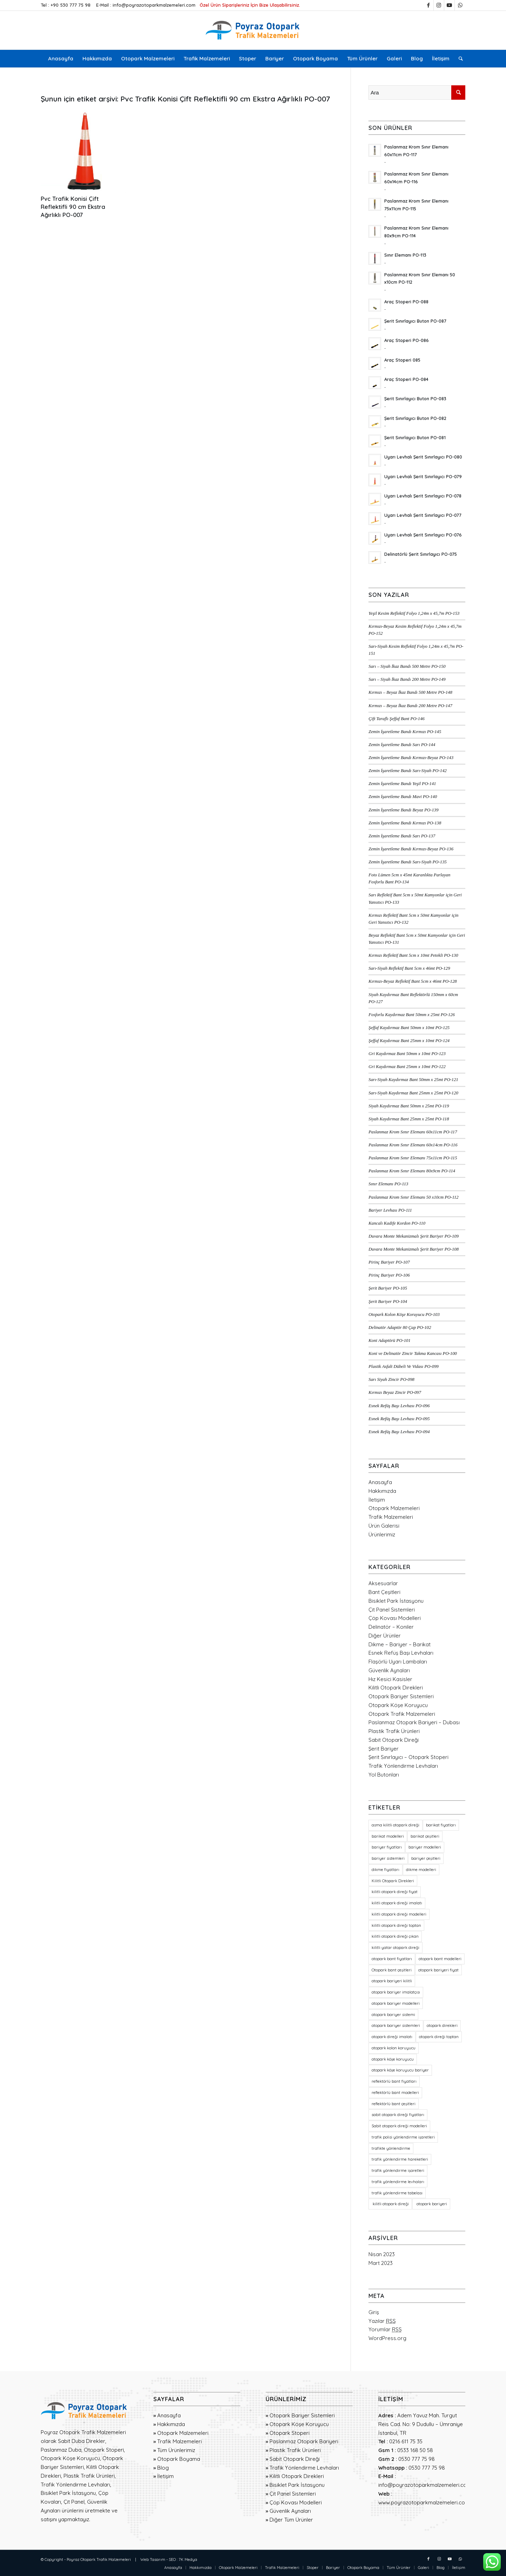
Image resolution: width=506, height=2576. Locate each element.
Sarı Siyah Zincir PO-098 (391, 1379)
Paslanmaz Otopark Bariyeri (303, 2441)
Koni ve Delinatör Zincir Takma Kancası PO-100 (412, 1353)
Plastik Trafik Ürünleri (394, 1731)
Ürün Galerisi (383, 1525)
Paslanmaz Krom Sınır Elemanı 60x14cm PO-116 (412, 1144)
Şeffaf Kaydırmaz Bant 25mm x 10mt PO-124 (409, 1040)
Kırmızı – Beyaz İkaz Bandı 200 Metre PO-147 (410, 705)
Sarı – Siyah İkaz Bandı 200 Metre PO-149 (406, 679)
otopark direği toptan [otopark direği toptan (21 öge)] (439, 2036)
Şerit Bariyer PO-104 (387, 1301)
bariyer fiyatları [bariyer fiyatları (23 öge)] (387, 1847)
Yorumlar (385, 2329)
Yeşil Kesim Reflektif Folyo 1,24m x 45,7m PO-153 (413, 613)
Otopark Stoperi (289, 2433)
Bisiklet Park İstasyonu (396, 1600)
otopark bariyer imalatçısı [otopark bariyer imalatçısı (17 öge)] (396, 1992)
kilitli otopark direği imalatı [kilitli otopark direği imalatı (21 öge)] (397, 1902)
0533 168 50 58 (415, 2450)
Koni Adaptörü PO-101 (389, 1340)
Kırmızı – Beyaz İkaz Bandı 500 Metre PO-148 (410, 692)
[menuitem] (61, 58)
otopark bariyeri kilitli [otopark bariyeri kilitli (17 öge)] (392, 1980)
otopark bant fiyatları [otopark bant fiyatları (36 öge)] (392, 1958)
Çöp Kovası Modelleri (394, 1618)
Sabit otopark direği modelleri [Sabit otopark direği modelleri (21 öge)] (399, 2125)
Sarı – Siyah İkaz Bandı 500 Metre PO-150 (406, 666)
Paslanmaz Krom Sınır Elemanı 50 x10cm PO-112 (413, 1197)
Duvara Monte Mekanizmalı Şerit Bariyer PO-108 (413, 1249)
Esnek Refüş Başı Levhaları (400, 1652)
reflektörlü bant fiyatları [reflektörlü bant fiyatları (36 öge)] (394, 2081)
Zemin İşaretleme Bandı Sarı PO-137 (401, 836)
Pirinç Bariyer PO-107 (389, 1262)
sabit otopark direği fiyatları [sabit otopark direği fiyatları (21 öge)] (398, 2114)
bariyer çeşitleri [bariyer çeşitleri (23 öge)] (425, 1858)
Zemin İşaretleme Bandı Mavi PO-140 (402, 796)
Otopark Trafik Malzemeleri (401, 1714)
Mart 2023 (380, 2263)
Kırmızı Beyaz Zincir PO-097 (394, 1392)
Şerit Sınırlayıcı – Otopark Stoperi (408, 1757)
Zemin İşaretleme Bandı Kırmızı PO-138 (404, 823)
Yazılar (382, 2321)
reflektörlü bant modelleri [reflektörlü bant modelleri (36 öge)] (395, 2092)
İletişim (376, 1499)
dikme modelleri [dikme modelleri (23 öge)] (421, 1869)
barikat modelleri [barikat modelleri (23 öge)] (388, 1836)
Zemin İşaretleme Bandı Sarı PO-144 (401, 744)
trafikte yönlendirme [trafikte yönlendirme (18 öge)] (391, 2148)
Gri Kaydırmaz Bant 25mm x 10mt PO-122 (407, 1066)
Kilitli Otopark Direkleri (395, 1687)
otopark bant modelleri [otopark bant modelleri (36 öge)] (440, 1958)
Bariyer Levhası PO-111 (390, 1210)
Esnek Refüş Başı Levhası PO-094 (399, 1431)
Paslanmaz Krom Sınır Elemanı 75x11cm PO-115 (412, 1157)
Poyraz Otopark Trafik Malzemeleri (99, 2559)
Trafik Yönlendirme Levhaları (403, 1766)
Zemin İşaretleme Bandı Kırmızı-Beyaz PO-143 (410, 757)
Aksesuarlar (383, 1583)
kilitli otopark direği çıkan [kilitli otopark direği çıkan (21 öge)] (395, 1936)
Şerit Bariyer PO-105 (387, 1288)
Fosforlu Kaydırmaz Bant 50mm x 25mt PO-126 (411, 1014)
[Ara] (458, 58)
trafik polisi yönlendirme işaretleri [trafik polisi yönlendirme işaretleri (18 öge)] (403, 2137)
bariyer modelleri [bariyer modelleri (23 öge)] (424, 1847)
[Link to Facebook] (428, 5)
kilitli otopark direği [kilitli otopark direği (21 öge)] (390, 2203)
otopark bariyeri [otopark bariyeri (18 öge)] (431, 2203)
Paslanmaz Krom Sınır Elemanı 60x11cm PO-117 (412, 1131)
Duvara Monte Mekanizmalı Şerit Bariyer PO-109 (413, 1236)
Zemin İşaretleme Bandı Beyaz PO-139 (403, 810)
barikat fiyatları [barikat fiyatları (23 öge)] (441, 1825)
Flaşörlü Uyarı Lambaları (397, 1661)
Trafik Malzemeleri (390, 1517)
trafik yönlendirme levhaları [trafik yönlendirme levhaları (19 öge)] (398, 2181)
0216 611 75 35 (405, 2441)
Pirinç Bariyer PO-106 (389, 1275)
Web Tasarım (152, 2559)
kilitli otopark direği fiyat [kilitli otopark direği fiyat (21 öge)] (395, 1891)
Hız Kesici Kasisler (390, 1679)
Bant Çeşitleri (384, 1592)
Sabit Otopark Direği (393, 1740)
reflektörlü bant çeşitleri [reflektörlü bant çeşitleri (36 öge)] (393, 2103)
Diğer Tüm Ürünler (291, 2519)
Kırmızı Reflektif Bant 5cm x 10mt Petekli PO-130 (413, 955)
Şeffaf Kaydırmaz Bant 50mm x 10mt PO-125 (409, 1027)
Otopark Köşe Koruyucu (398, 1705)
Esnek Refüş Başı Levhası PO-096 (399, 1405)
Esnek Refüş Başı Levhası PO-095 (399, 1418)
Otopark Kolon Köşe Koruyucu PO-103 (404, 1314)
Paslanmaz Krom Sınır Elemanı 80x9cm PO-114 (411, 1170)
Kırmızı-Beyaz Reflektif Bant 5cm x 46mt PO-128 (412, 981)
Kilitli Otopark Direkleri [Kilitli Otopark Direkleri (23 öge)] (393, 1880)
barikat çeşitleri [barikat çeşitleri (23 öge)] (425, 1836)
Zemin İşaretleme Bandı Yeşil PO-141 (402, 783)
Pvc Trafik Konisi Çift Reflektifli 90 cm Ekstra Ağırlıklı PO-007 (73, 206)
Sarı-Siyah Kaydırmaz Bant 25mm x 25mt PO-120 (413, 1093)
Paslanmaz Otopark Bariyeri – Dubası (414, 1722)
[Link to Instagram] (439, 5)
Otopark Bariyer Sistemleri (401, 1696)
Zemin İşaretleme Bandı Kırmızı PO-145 (404, 731)
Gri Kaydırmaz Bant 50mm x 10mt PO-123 (407, 1053)
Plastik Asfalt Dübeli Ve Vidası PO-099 (403, 1366)
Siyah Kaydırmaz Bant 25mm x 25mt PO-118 (408, 1118)
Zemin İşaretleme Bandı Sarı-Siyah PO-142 (407, 770)
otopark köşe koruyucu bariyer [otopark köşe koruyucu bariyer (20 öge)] (400, 2070)
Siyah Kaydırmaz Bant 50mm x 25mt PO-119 (408, 1105)
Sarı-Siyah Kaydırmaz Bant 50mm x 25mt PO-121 (413, 1079)
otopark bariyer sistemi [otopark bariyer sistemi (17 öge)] (393, 2014)
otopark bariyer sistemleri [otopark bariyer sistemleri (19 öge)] (396, 2025)
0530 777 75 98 (416, 2459)
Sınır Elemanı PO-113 (388, 1183)
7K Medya (188, 2559)
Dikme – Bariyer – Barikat (399, 1644)
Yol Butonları (383, 1774)
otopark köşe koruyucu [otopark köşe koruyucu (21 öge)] (393, 2059)
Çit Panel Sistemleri (391, 1609)
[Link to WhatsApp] (460, 5)
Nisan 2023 (381, 2254)
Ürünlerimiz (381, 1534)
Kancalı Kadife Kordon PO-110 (396, 1223)
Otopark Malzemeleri (394, 1508)
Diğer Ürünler (384, 1635)
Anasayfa (380, 1482)
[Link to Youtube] (449, 5)
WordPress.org (387, 2338)
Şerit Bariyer (383, 1748)
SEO (172, 2559)
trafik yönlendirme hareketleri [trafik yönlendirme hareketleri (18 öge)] (400, 2159)
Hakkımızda (382, 1491)
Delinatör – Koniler (391, 1626)
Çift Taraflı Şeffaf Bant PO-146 (396, 718)
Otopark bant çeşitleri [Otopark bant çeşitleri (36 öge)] (392, 1970)
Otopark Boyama (178, 2459)
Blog (163, 2467)
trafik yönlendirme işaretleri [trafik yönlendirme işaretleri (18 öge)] (398, 2170)
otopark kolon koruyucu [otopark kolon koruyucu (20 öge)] (393, 2047)
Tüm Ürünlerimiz (176, 2450)
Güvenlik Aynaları (389, 1670)
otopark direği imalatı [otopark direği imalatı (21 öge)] (392, 2036)
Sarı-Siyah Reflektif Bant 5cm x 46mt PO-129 (409, 968)
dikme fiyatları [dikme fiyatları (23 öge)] (385, 1869)
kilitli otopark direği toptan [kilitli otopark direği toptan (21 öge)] (396, 1925)
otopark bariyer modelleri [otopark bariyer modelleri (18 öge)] (396, 2003)
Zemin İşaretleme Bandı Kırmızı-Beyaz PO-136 (410, 848)
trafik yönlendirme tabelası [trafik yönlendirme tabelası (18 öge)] (397, 2192)
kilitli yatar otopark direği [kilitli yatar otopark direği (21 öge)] (395, 1947)
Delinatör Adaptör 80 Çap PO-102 (399, 1327)
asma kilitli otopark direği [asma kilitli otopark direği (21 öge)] (395, 1825)
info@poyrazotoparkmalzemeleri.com (154, 5)
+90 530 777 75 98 (71, 5)
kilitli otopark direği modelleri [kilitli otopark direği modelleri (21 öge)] (399, 1914)
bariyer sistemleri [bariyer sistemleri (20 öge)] (388, 1858)
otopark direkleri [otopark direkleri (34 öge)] (442, 2025)
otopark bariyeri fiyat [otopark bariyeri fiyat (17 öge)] (438, 1970)
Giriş (373, 2312)
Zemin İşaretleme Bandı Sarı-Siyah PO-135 (407, 861)
